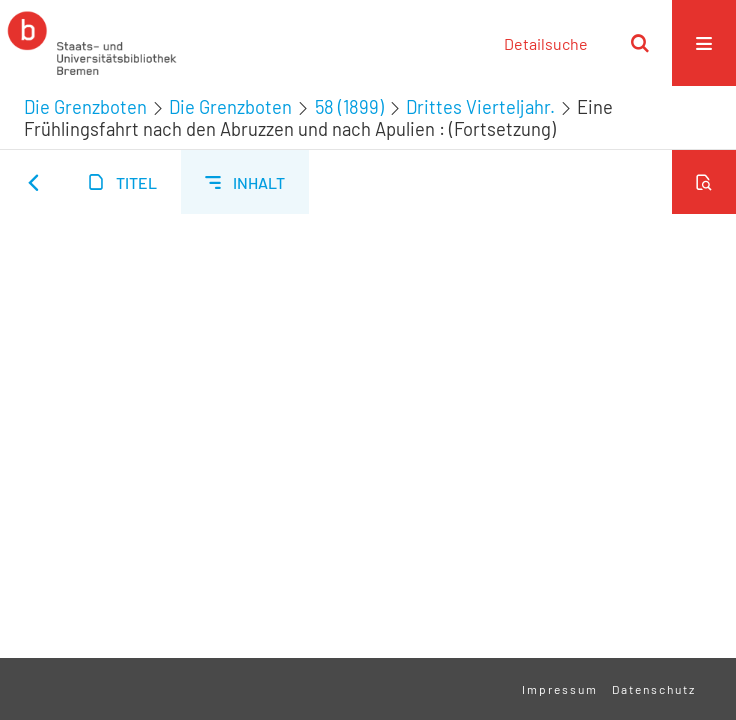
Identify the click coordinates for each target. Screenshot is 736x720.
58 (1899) (349, 107)
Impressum (560, 689)
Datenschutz (654, 689)
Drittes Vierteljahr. (480, 107)
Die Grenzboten (85, 107)
